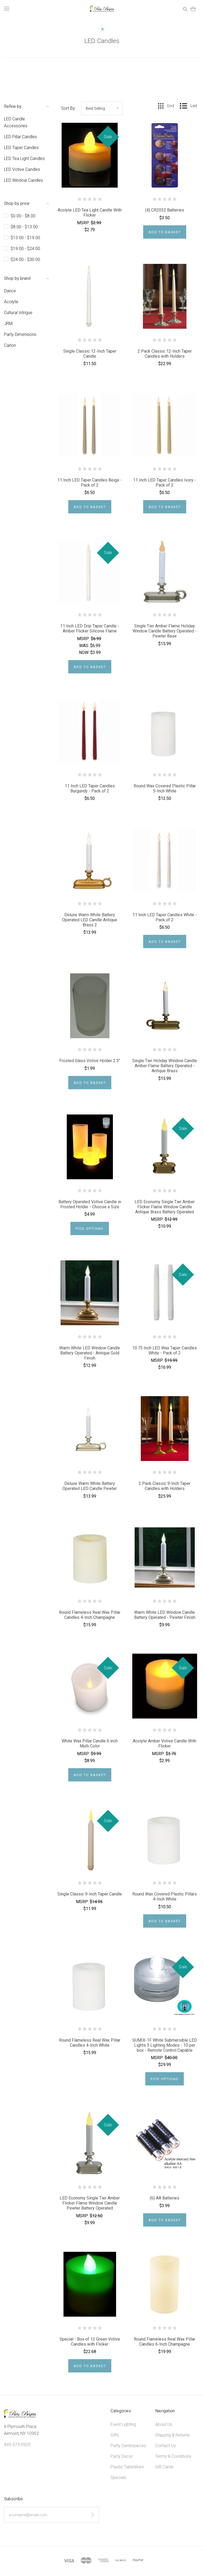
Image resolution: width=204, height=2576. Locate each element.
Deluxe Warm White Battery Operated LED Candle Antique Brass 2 (89, 919)
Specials (118, 2477)
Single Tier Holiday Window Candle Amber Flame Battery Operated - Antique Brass (164, 1065)
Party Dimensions (20, 334)
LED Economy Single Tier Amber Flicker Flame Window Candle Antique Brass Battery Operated (165, 1206)
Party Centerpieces (128, 2445)
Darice (10, 290)
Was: (84, 645)
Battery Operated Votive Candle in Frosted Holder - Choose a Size (89, 1204)
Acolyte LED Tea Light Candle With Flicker (90, 213)
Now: (84, 652)
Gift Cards (164, 2466)
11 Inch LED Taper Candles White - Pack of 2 (165, 917)
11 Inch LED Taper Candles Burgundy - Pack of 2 (90, 788)
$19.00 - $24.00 (25, 248)
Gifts (114, 2435)
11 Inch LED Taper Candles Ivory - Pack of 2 (164, 483)
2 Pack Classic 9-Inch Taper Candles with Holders (164, 1486)
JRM (8, 323)
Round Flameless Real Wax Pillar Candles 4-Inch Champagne (89, 1615)
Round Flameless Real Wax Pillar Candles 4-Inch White (89, 2043)
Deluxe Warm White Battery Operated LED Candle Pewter (89, 1486)
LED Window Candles (23, 180)
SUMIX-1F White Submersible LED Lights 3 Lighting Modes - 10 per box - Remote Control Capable (164, 2045)
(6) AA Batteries (164, 2198)
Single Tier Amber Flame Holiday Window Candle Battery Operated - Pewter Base (165, 631)
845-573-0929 (17, 2444)
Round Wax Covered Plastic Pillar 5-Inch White (165, 788)
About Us (163, 2424)
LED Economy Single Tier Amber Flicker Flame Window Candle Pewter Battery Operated (90, 2203)
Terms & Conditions (173, 2456)
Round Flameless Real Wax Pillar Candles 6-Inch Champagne (164, 2342)
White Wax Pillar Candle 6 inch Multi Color (90, 1743)
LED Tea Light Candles (24, 158)
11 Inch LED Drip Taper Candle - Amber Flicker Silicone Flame (89, 628)
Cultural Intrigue (18, 312)
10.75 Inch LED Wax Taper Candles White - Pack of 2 (164, 1350)
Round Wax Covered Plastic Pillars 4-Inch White (164, 1896)
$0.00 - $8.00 (23, 215)
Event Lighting (123, 2424)
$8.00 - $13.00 (24, 226)
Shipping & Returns (172, 2435)
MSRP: (84, 222)
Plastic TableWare (127, 2466)
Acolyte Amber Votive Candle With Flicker (164, 1743)
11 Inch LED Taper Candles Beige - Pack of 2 (89, 483)
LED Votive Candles (22, 169)
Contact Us (165, 2445)
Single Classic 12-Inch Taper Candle (89, 354)
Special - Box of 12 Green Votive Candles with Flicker (90, 2342)
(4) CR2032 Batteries (164, 210)
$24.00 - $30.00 (25, 259)
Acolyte (11, 301)
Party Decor (121, 2456)
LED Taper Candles (21, 147)
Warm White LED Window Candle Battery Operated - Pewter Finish (164, 1615)
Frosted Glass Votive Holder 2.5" (89, 1060)
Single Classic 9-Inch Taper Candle (89, 1894)
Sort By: (68, 108)
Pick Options (90, 1229)
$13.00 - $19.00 (25, 237)
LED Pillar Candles (20, 136)
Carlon (10, 345)
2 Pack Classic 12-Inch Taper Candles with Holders (165, 354)
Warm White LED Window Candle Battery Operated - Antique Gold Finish (89, 1353)
